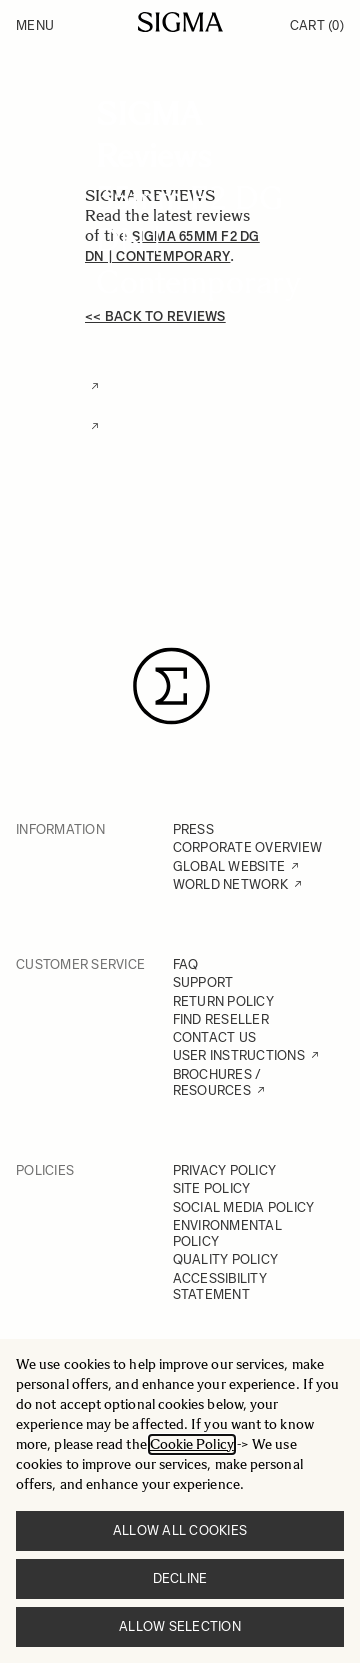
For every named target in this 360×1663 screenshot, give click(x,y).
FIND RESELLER (221, 1019)
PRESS (193, 829)
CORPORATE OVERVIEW (248, 847)
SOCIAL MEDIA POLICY (244, 1207)
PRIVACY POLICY (225, 1170)
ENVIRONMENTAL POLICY (227, 1233)
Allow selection (180, 1626)
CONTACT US (215, 1037)
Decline (180, 1578)
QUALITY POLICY (226, 1259)
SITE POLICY (212, 1188)
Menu (35, 25)
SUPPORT (203, 982)
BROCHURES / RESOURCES (217, 1082)
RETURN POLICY (223, 1001)
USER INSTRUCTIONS (239, 1055)
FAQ (186, 964)
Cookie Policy (192, 1444)
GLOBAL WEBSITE (229, 866)
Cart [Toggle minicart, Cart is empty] (317, 25)
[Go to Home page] (180, 22)
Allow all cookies (180, 1530)
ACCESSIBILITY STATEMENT (220, 1286)
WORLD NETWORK (230, 884)
